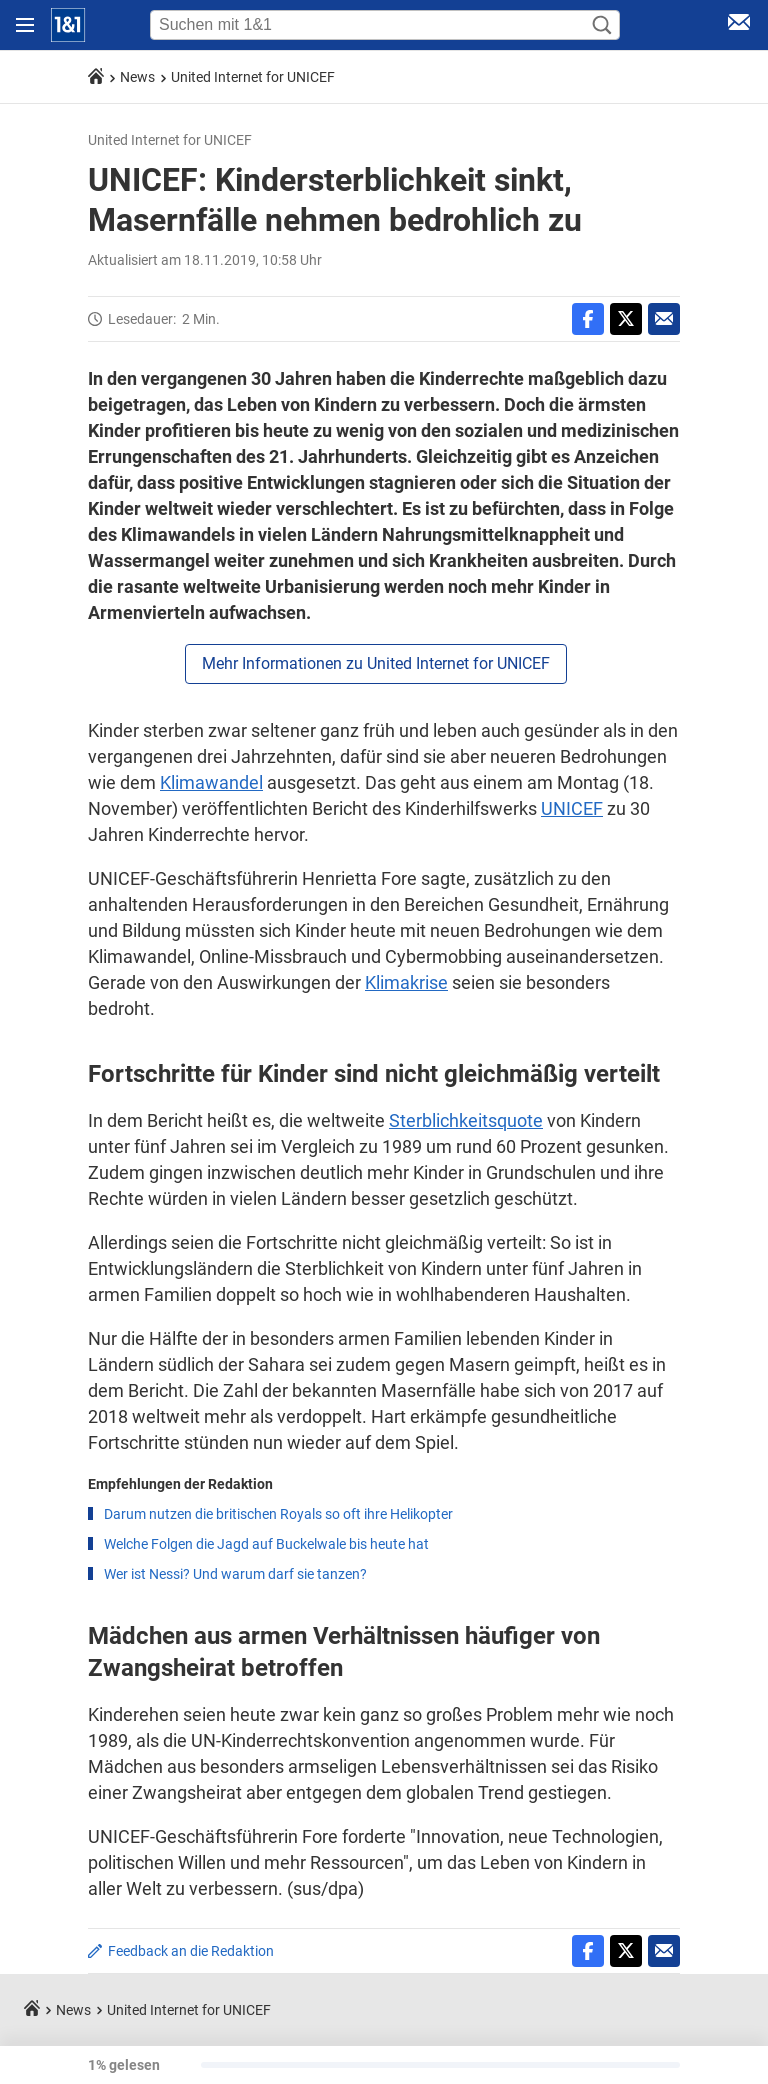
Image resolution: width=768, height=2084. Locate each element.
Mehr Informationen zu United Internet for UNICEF (376, 663)
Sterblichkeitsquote (466, 1120)
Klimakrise (406, 982)
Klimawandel (211, 782)
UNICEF (572, 808)
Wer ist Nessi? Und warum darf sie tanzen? (235, 1574)
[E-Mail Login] (739, 25)
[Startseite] (68, 25)
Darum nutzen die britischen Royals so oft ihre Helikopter (278, 1514)
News (137, 77)
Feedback (191, 1951)
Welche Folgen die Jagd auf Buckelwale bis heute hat (266, 1544)
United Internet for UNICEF (253, 77)
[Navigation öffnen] (25, 25)
